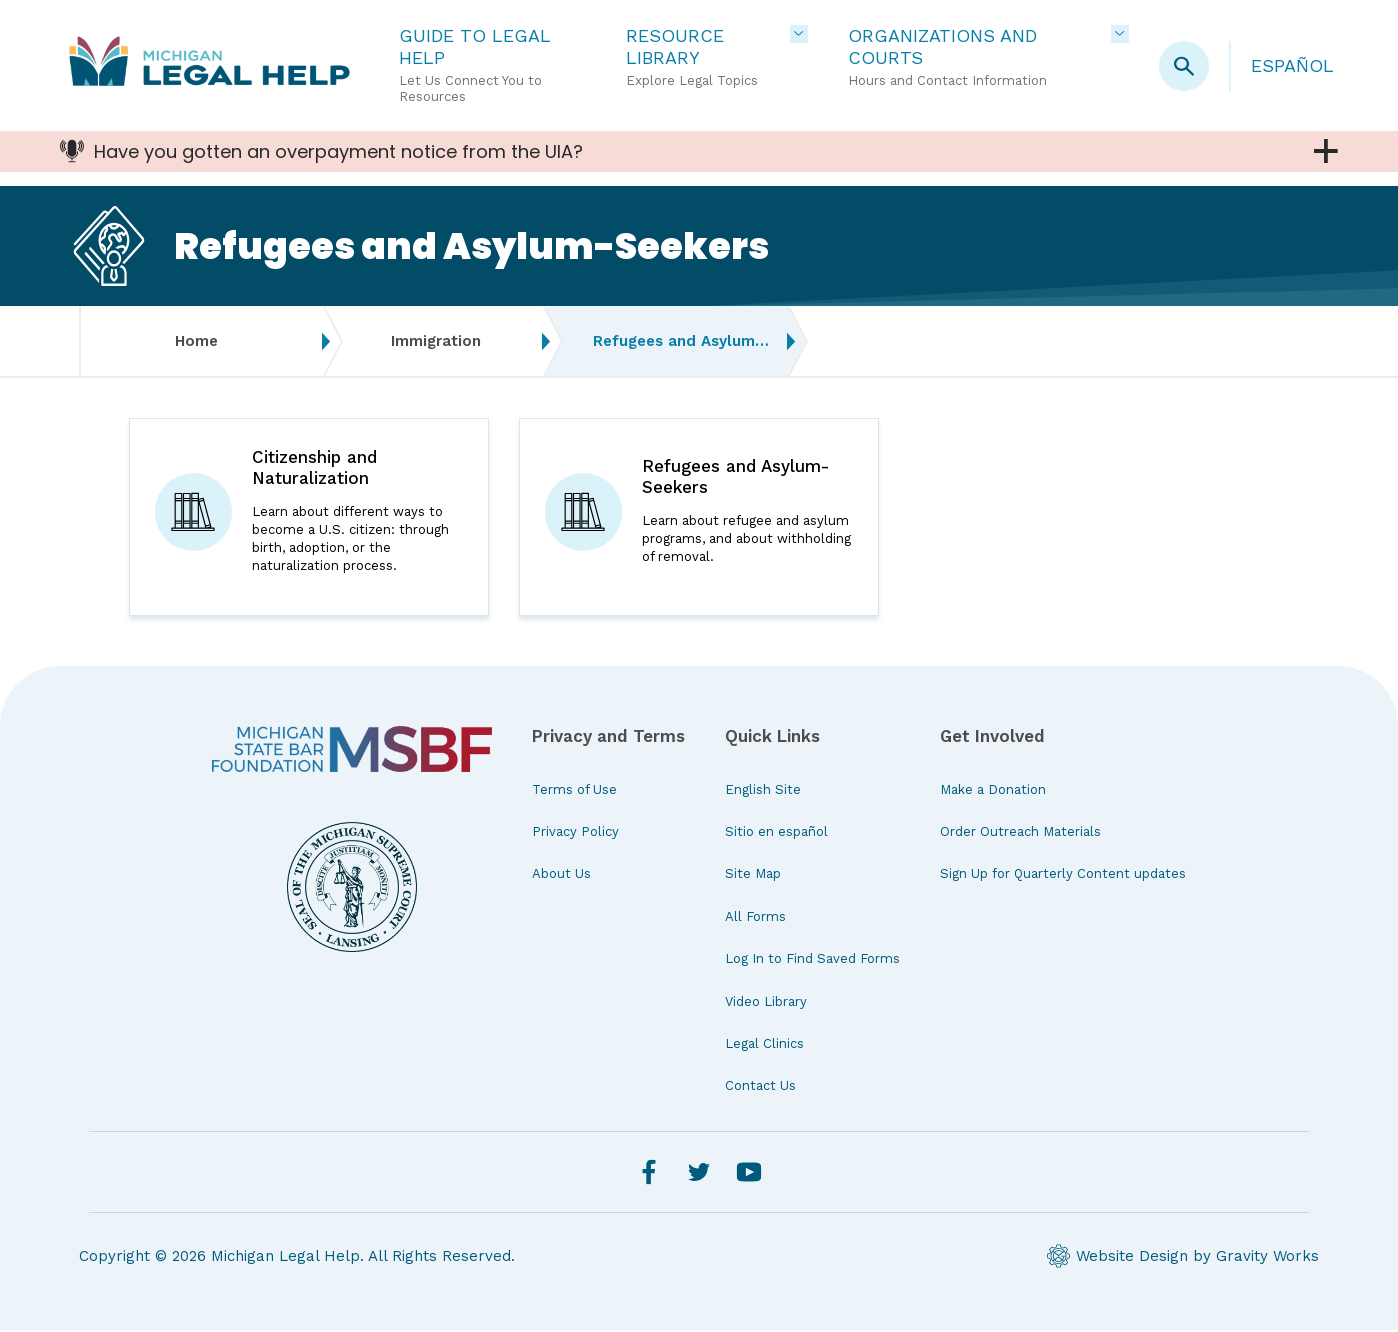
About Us (561, 876)
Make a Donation (993, 791)
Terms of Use (574, 791)
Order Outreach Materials (1020, 833)
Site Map (753, 876)
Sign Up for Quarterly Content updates (1063, 876)
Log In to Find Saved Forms (812, 961)
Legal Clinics (764, 1045)
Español (1292, 65)
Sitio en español (776, 833)
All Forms (755, 918)
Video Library (766, 1003)
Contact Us (760, 1088)
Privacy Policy (575, 833)
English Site (763, 791)
